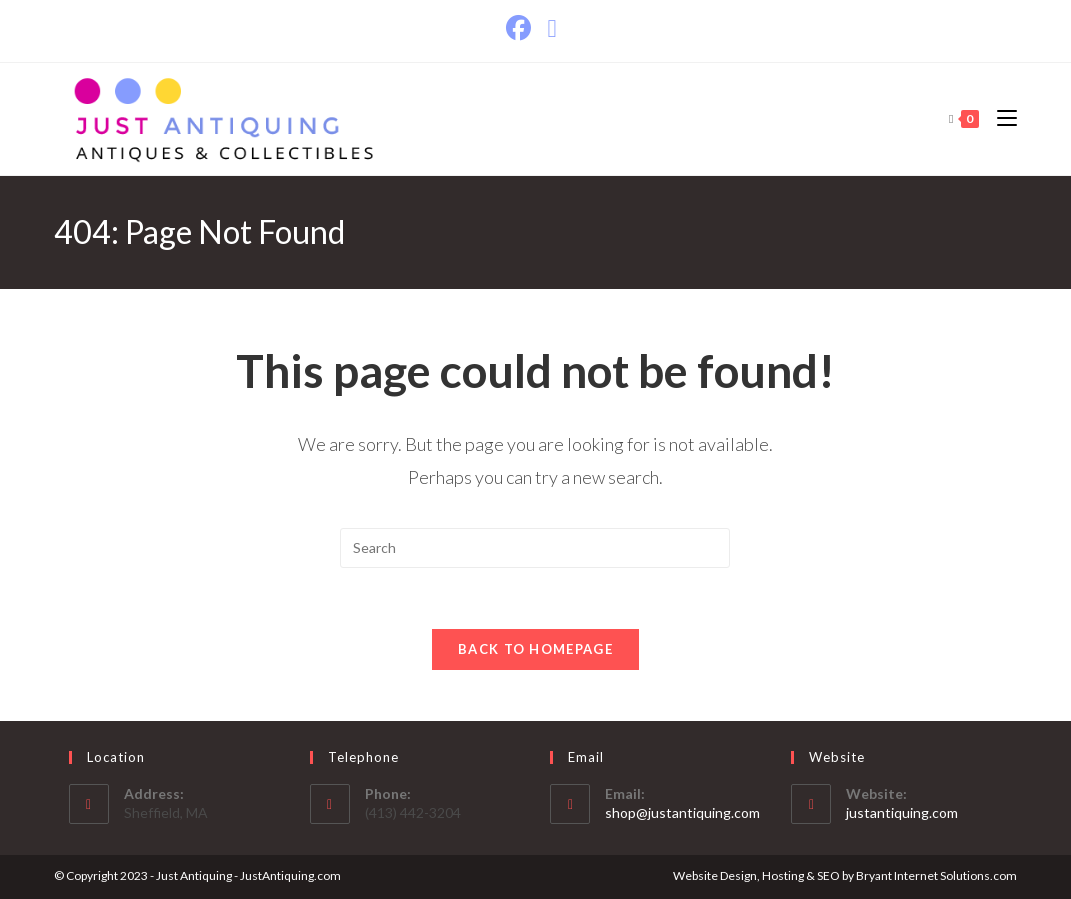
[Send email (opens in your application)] (551, 28)
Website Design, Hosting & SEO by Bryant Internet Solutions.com (845, 875)
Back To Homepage (535, 649)
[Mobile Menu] (999, 118)
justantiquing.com (902, 812)
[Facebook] (522, 28)
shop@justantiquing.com (682, 812)
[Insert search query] (535, 548)
